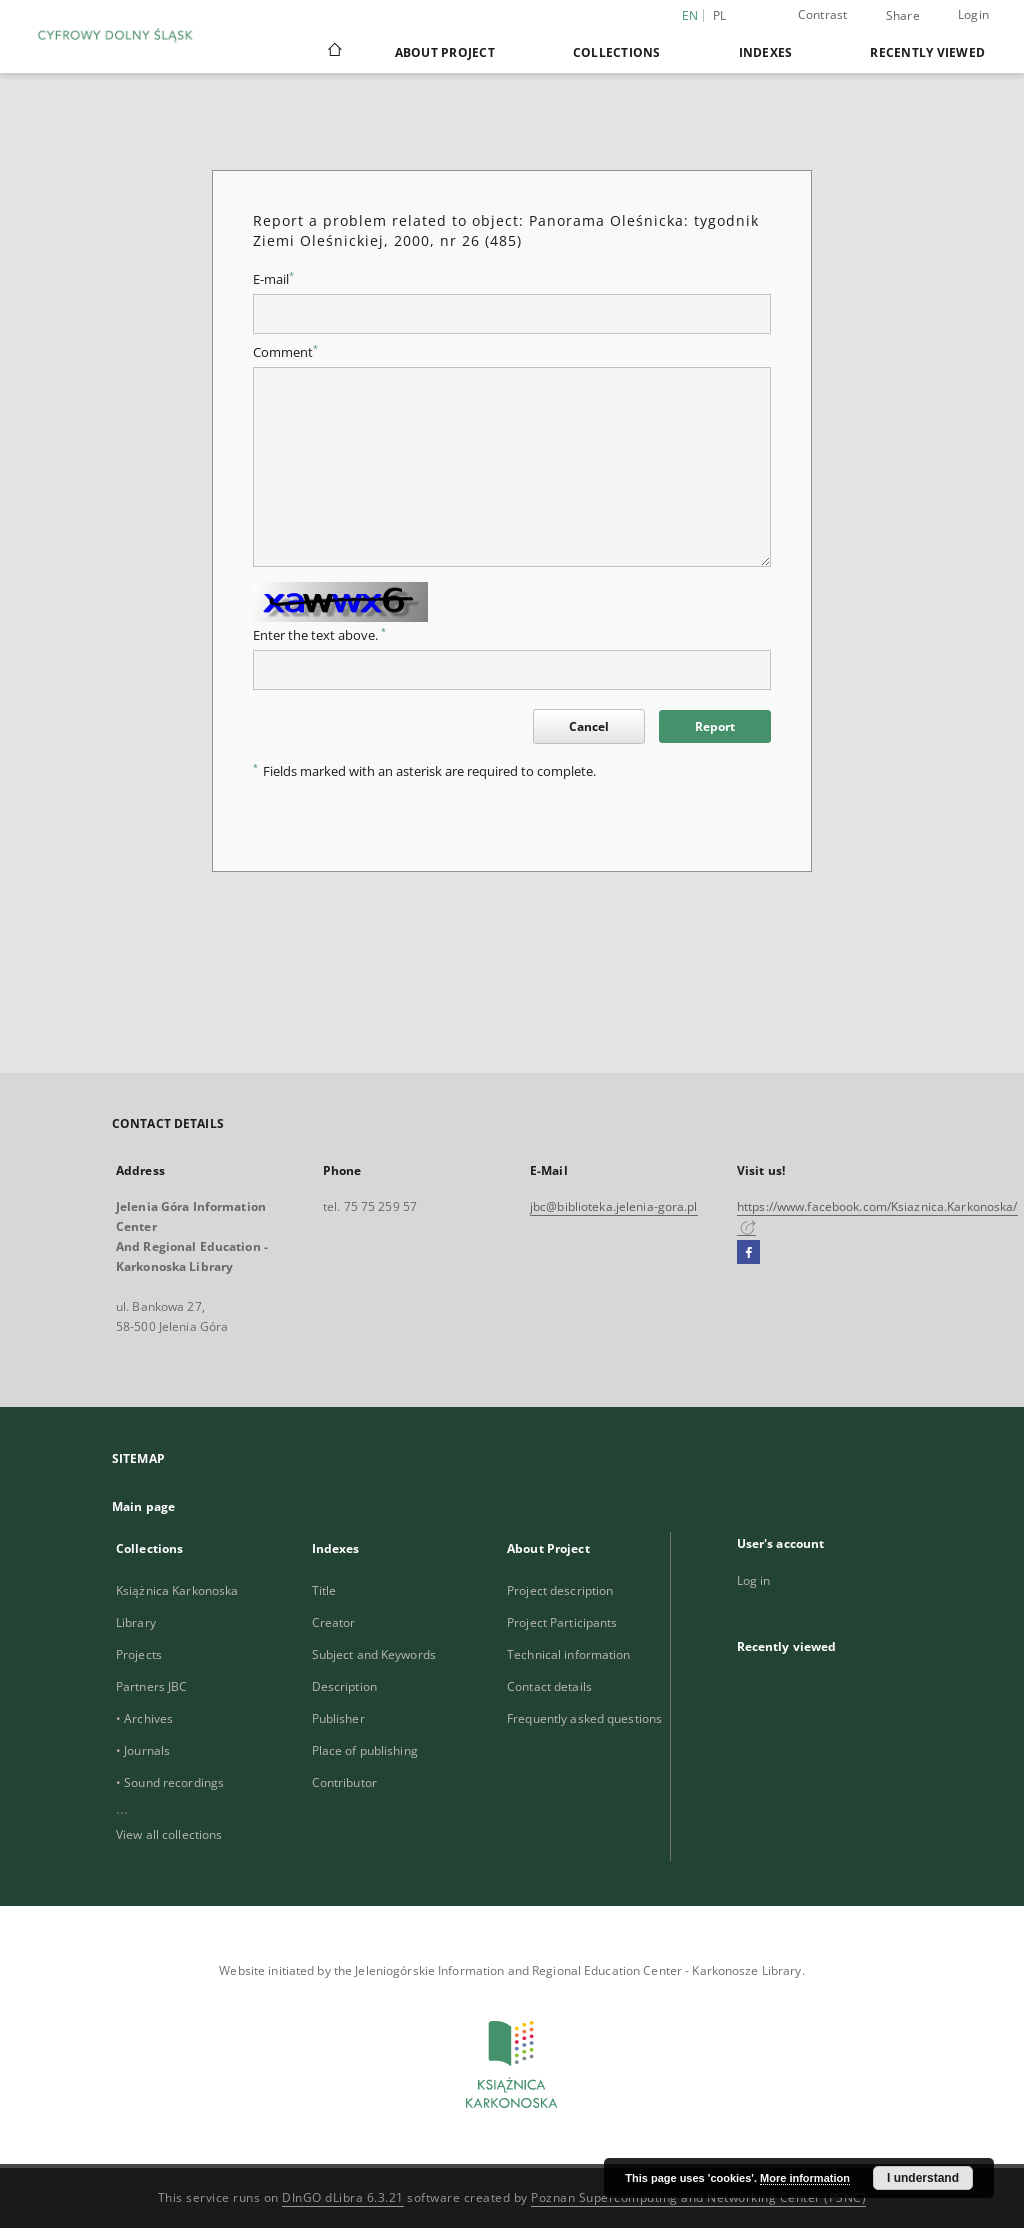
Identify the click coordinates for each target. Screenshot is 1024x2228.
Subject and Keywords (374, 1654)
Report (715, 726)
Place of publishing (365, 1750)
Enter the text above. (319, 635)
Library (136, 1622)
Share (903, 16)
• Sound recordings (170, 1782)
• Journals (143, 1750)
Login (973, 14)
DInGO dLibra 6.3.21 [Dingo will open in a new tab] (343, 2197)
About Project (445, 52)
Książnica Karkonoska (177, 1590)
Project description (560, 1590)
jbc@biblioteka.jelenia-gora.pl (614, 1206)
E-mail (273, 279)
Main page (143, 1506)
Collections (617, 52)
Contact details (549, 1686)
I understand (923, 2178)
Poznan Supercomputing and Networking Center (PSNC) (698, 2197)
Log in (754, 1580)
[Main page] (333, 52)
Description (344, 1686)
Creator (334, 1622)
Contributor (344, 1782)
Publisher (338, 1718)
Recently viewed (927, 52)
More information (805, 2178)
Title (324, 1590)
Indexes (766, 52)
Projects (139, 1654)
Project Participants (562, 1622)
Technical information (569, 1654)
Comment (285, 352)
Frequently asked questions (584, 1718)
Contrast (823, 14)
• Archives (144, 1718)
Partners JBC (151, 1686)
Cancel (589, 726)
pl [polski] (720, 15)
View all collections (169, 1834)
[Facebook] (748, 1253)
